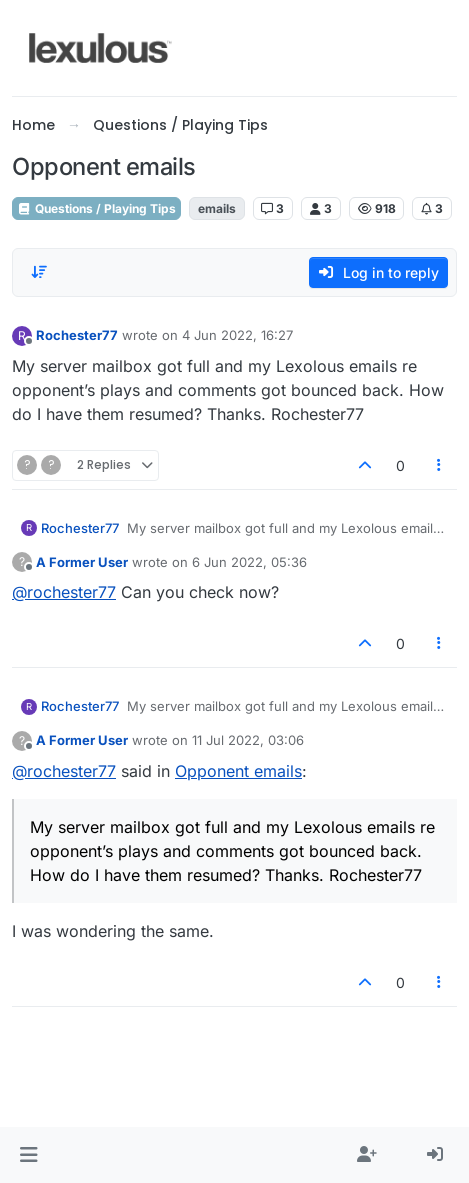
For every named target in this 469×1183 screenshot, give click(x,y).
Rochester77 (77, 335)
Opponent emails (238, 771)
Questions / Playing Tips (96, 208)
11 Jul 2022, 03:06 (248, 740)
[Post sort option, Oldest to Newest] (39, 272)
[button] (28, 1155)
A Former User (82, 562)
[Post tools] (440, 465)
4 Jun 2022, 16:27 (237, 335)
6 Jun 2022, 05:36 (249, 562)
